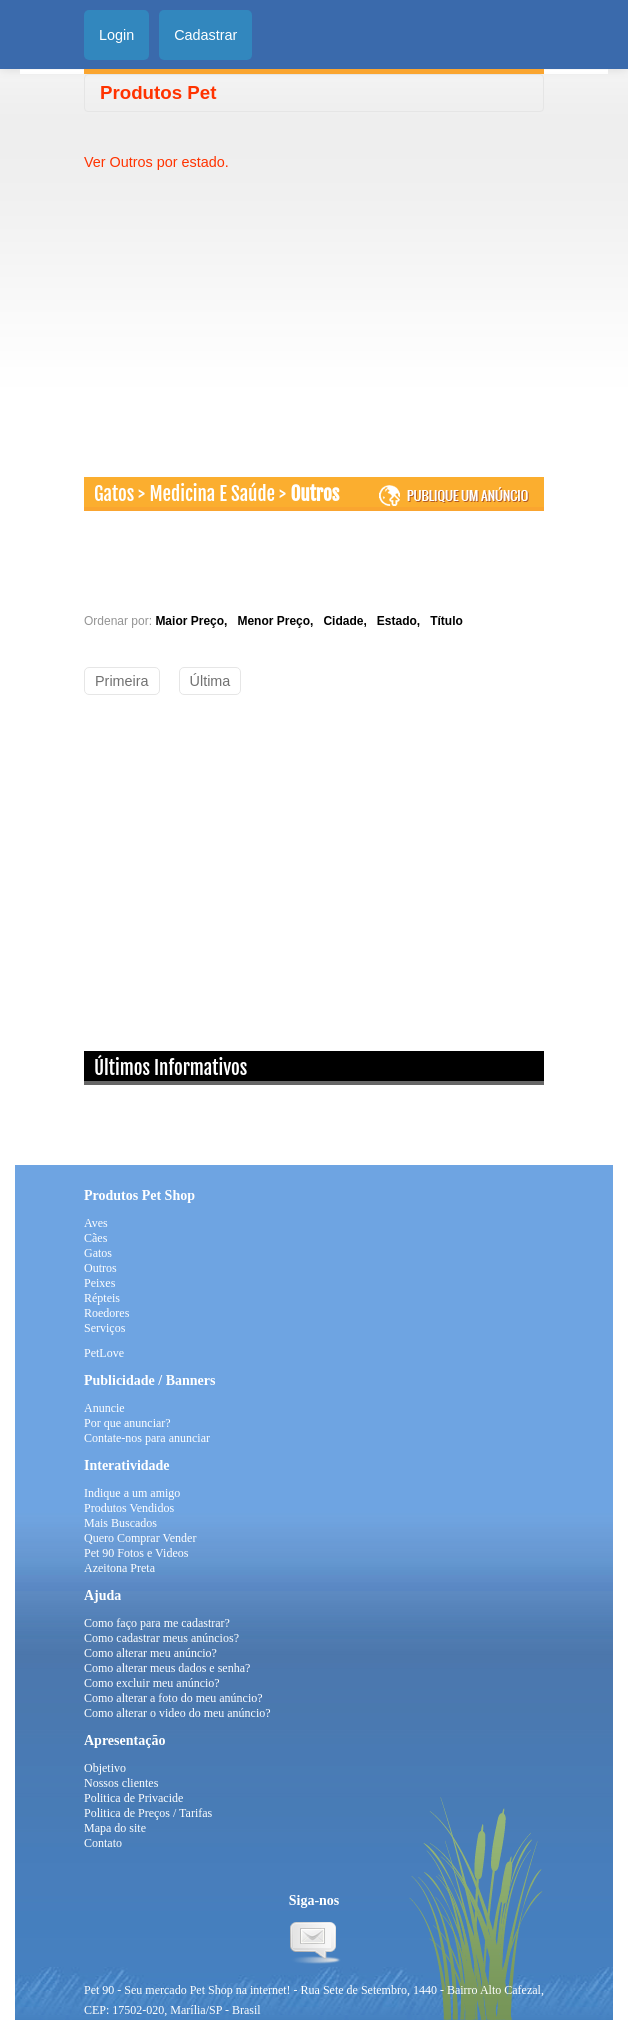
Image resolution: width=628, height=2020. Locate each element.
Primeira (122, 681)
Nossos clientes (121, 1783)
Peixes (99, 1283)
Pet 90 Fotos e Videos (136, 1553)
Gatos (114, 494)
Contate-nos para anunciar (147, 1438)
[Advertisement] (252, 312)
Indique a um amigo (132, 1493)
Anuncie (104, 1408)
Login (116, 35)
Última (210, 681)
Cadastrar (205, 35)
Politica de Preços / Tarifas (148, 1813)
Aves (96, 1223)
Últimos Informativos (170, 1068)
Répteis (102, 1298)
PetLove (104, 1353)
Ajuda (102, 1595)
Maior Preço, (194, 621)
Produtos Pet (158, 92)
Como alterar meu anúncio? (150, 1653)
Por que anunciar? (127, 1423)
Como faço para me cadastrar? (157, 1623)
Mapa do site (115, 1828)
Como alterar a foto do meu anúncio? (173, 1698)
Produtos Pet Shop (139, 1195)
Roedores (106, 1313)
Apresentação (124, 1740)
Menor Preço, (278, 621)
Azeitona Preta (119, 1568)
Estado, (402, 621)
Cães (95, 1238)
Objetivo (105, 1768)
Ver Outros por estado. (156, 162)
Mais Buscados (120, 1523)
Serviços (104, 1328)
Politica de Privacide (133, 1798)
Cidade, (348, 621)
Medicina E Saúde (213, 494)
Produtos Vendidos (129, 1508)
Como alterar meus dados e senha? (167, 1668)
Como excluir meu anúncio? (152, 1683)
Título (446, 621)
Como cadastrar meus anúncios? (161, 1638)
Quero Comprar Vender (140, 1538)
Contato (103, 1843)
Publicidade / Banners (149, 1380)
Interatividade (127, 1465)
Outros (314, 494)
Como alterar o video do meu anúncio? (177, 1713)
